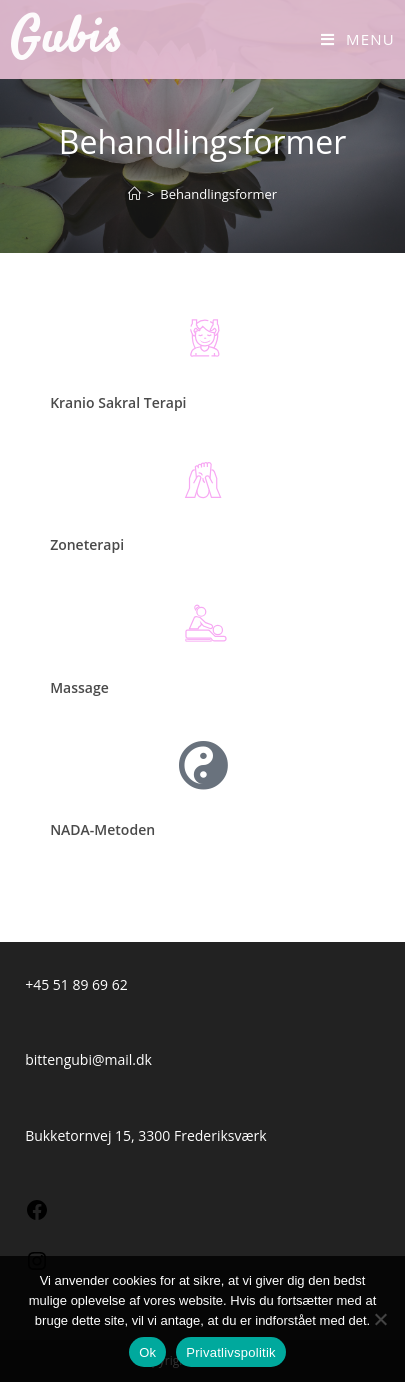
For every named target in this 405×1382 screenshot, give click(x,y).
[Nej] (380, 1319)
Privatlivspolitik (231, 1352)
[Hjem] (134, 194)
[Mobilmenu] (358, 39)
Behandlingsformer (218, 194)
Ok (147, 1352)
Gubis (66, 39)
